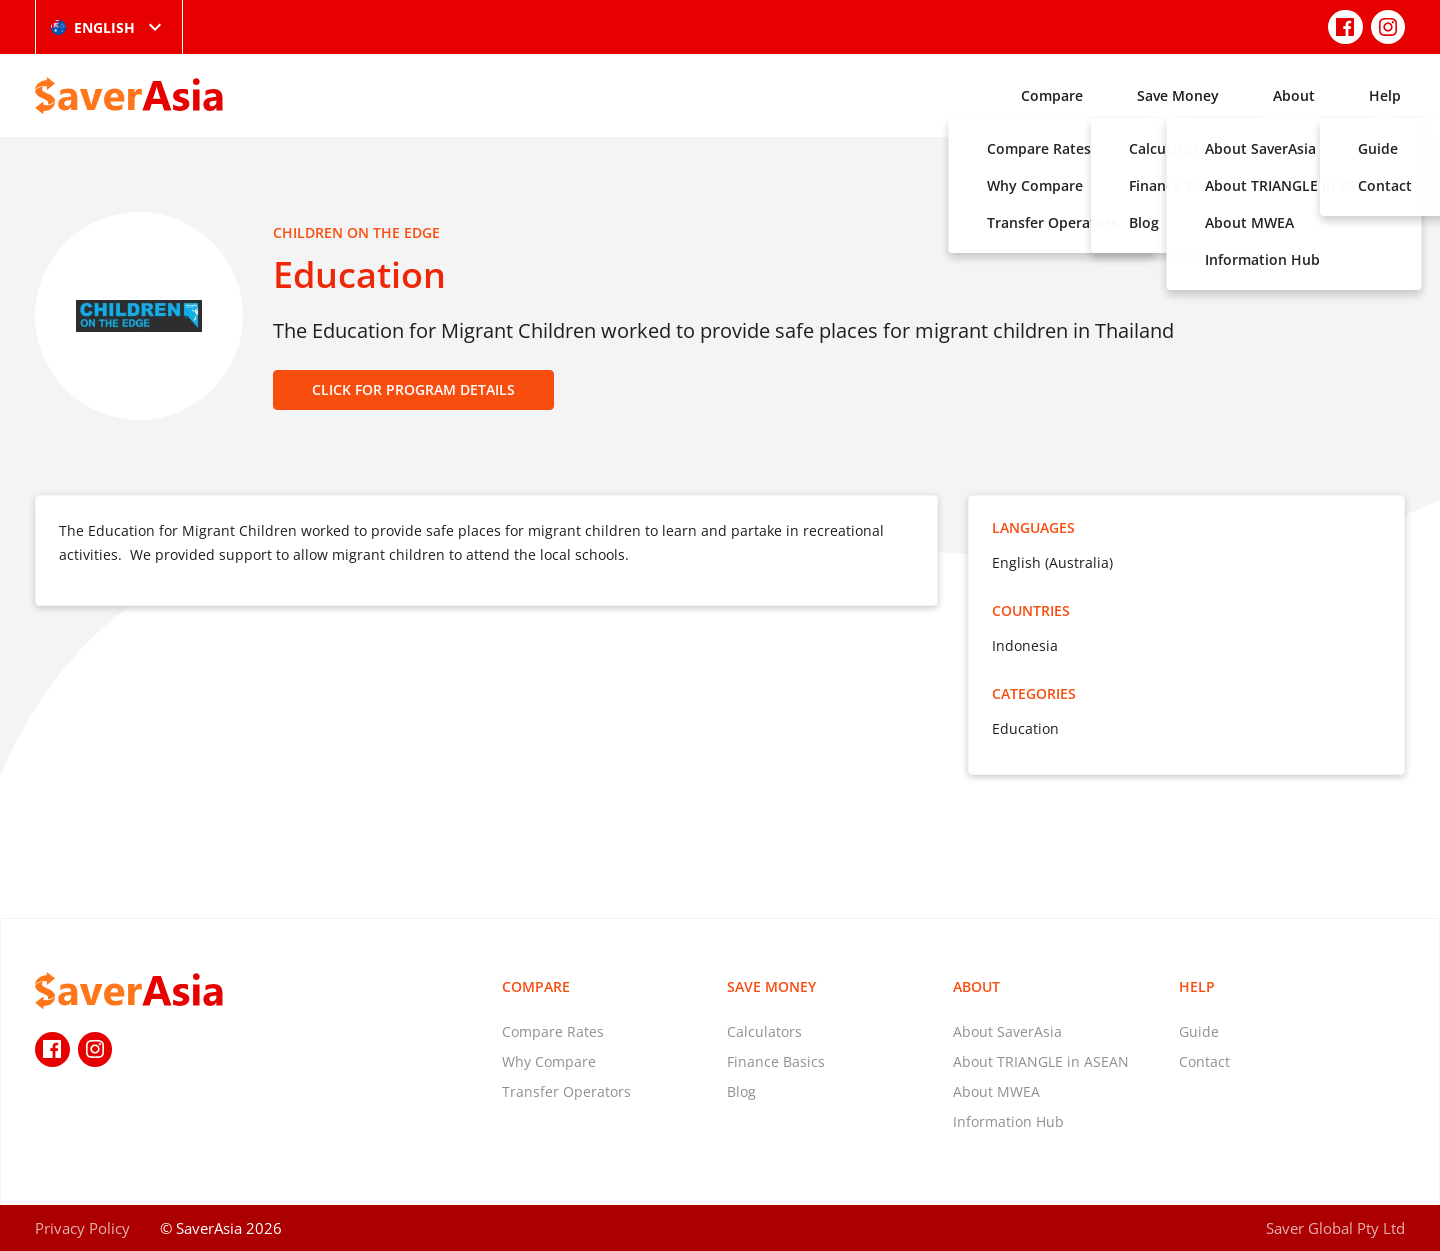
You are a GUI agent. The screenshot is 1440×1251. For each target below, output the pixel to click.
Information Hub (1008, 1121)
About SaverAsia (1007, 1031)
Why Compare (549, 1061)
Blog (741, 1091)
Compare (1052, 95)
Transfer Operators (566, 1091)
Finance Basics (776, 1061)
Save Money (1178, 95)
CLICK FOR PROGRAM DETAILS (413, 389)
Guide (1199, 1031)
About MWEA (996, 1091)
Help (1385, 95)
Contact (1204, 1061)
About (1294, 95)
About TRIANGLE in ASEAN (1041, 1061)
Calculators (764, 1031)
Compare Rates (553, 1031)
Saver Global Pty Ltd (1335, 1228)
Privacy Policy (82, 1228)
